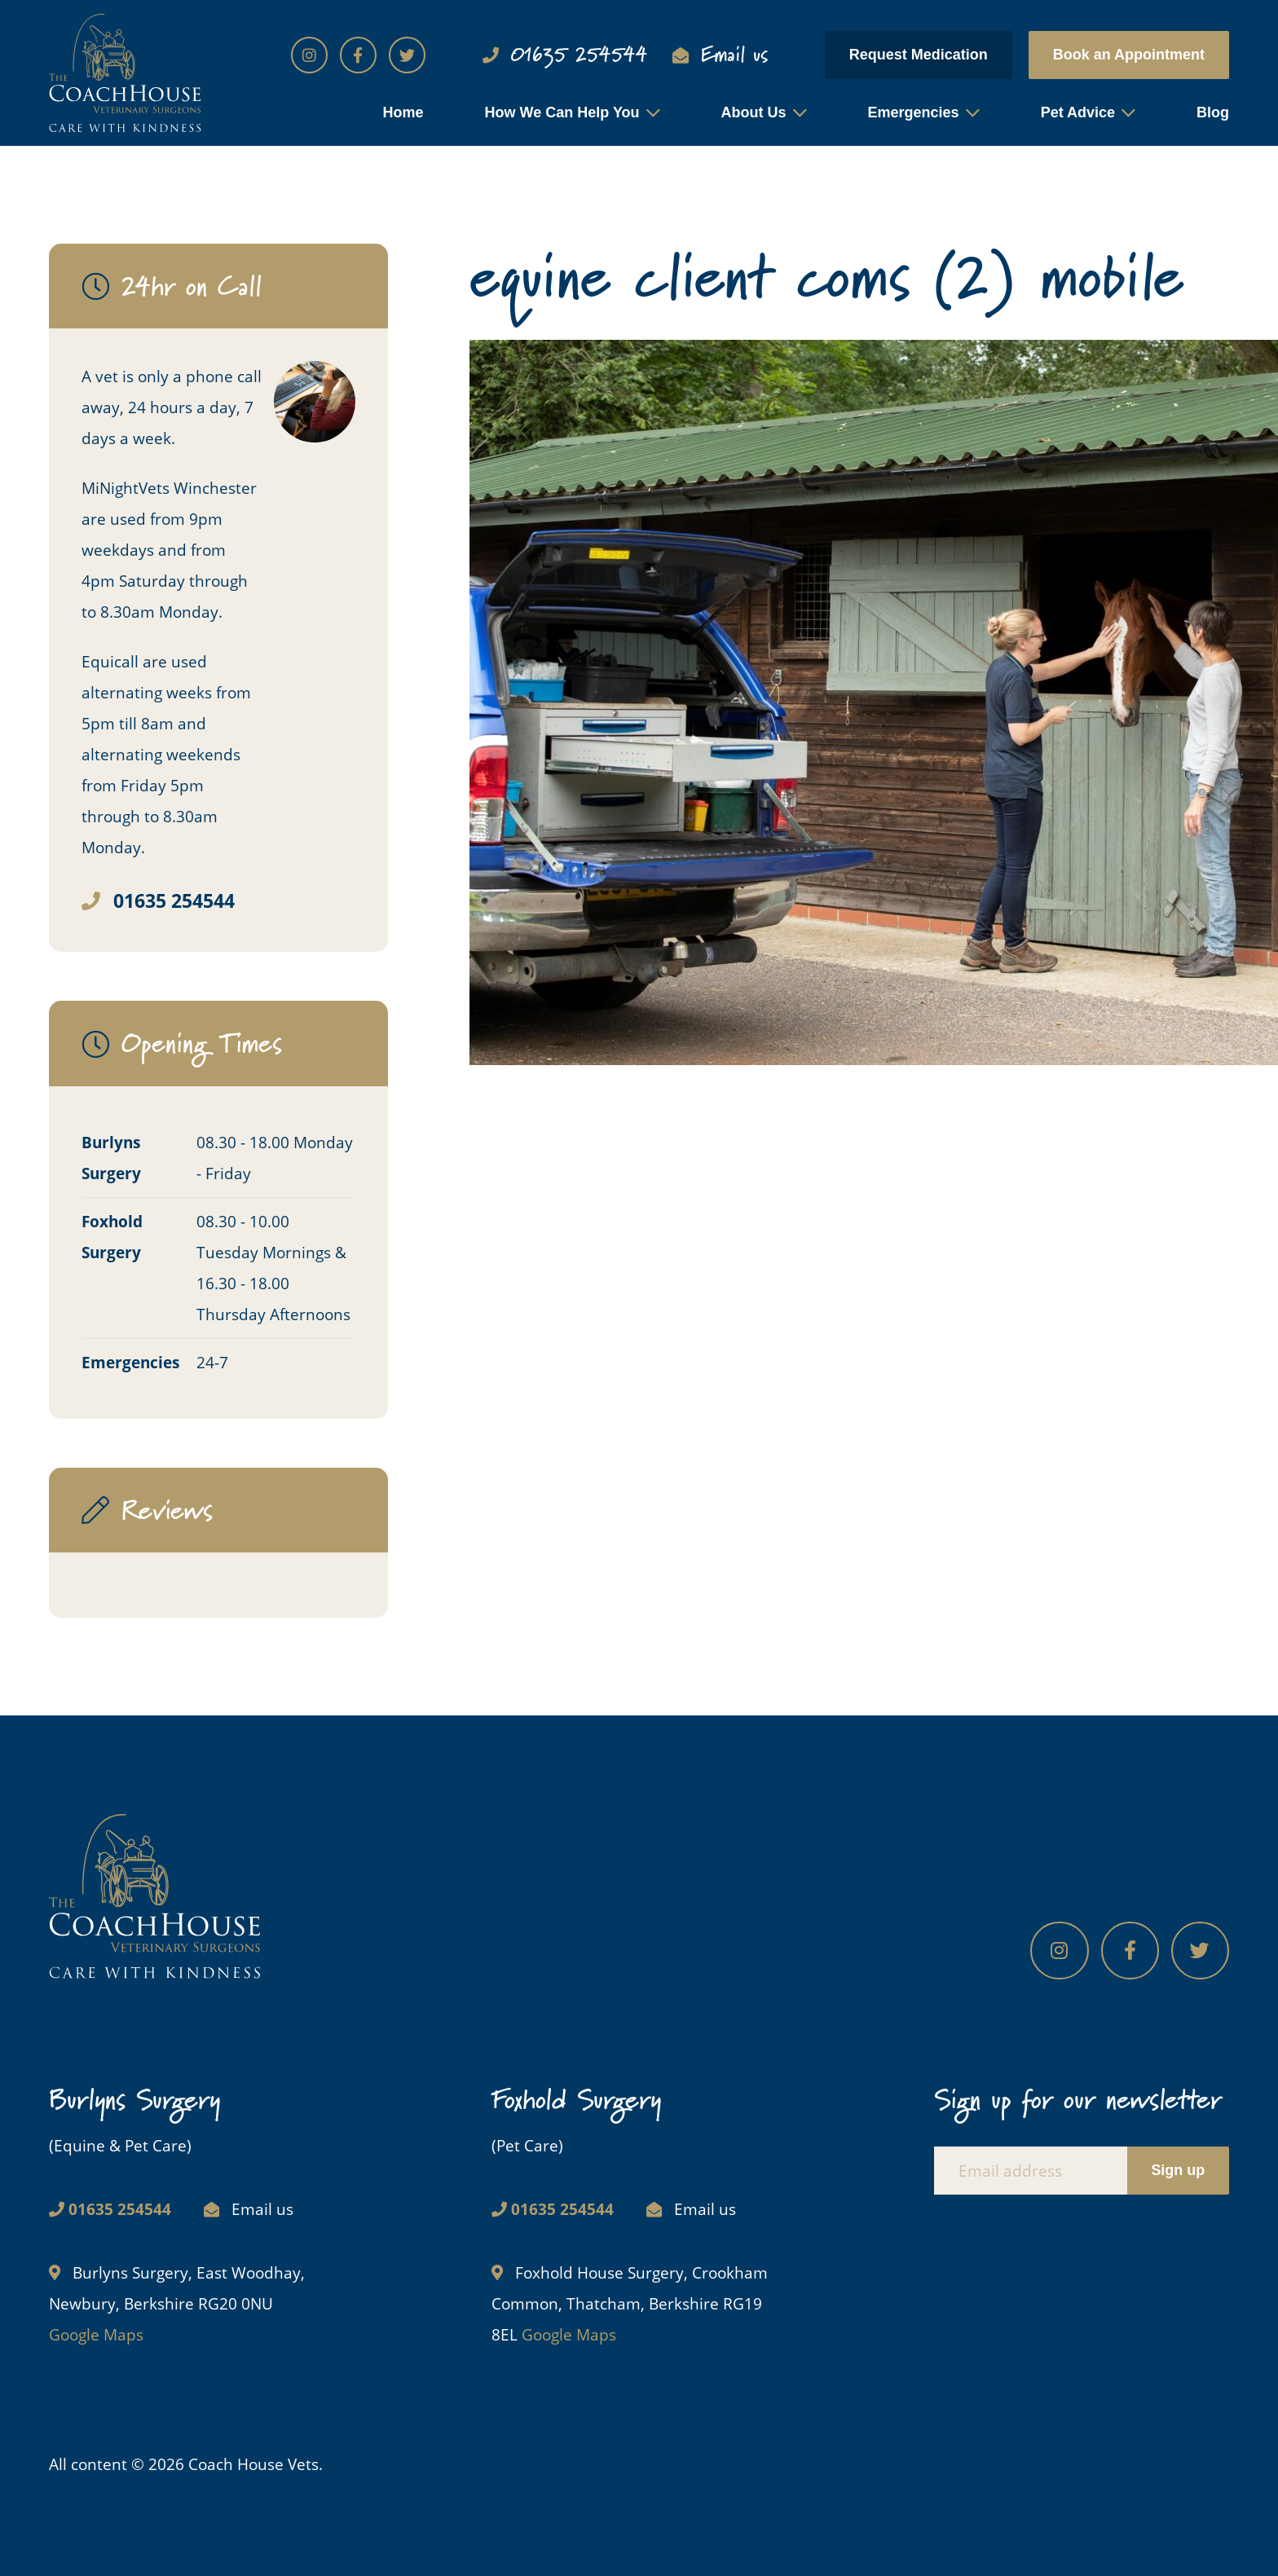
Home (403, 112)
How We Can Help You (562, 112)
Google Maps (96, 2334)
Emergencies (913, 112)
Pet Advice (1078, 112)
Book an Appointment (1129, 54)
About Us (754, 112)
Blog (1212, 112)
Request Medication (918, 54)
